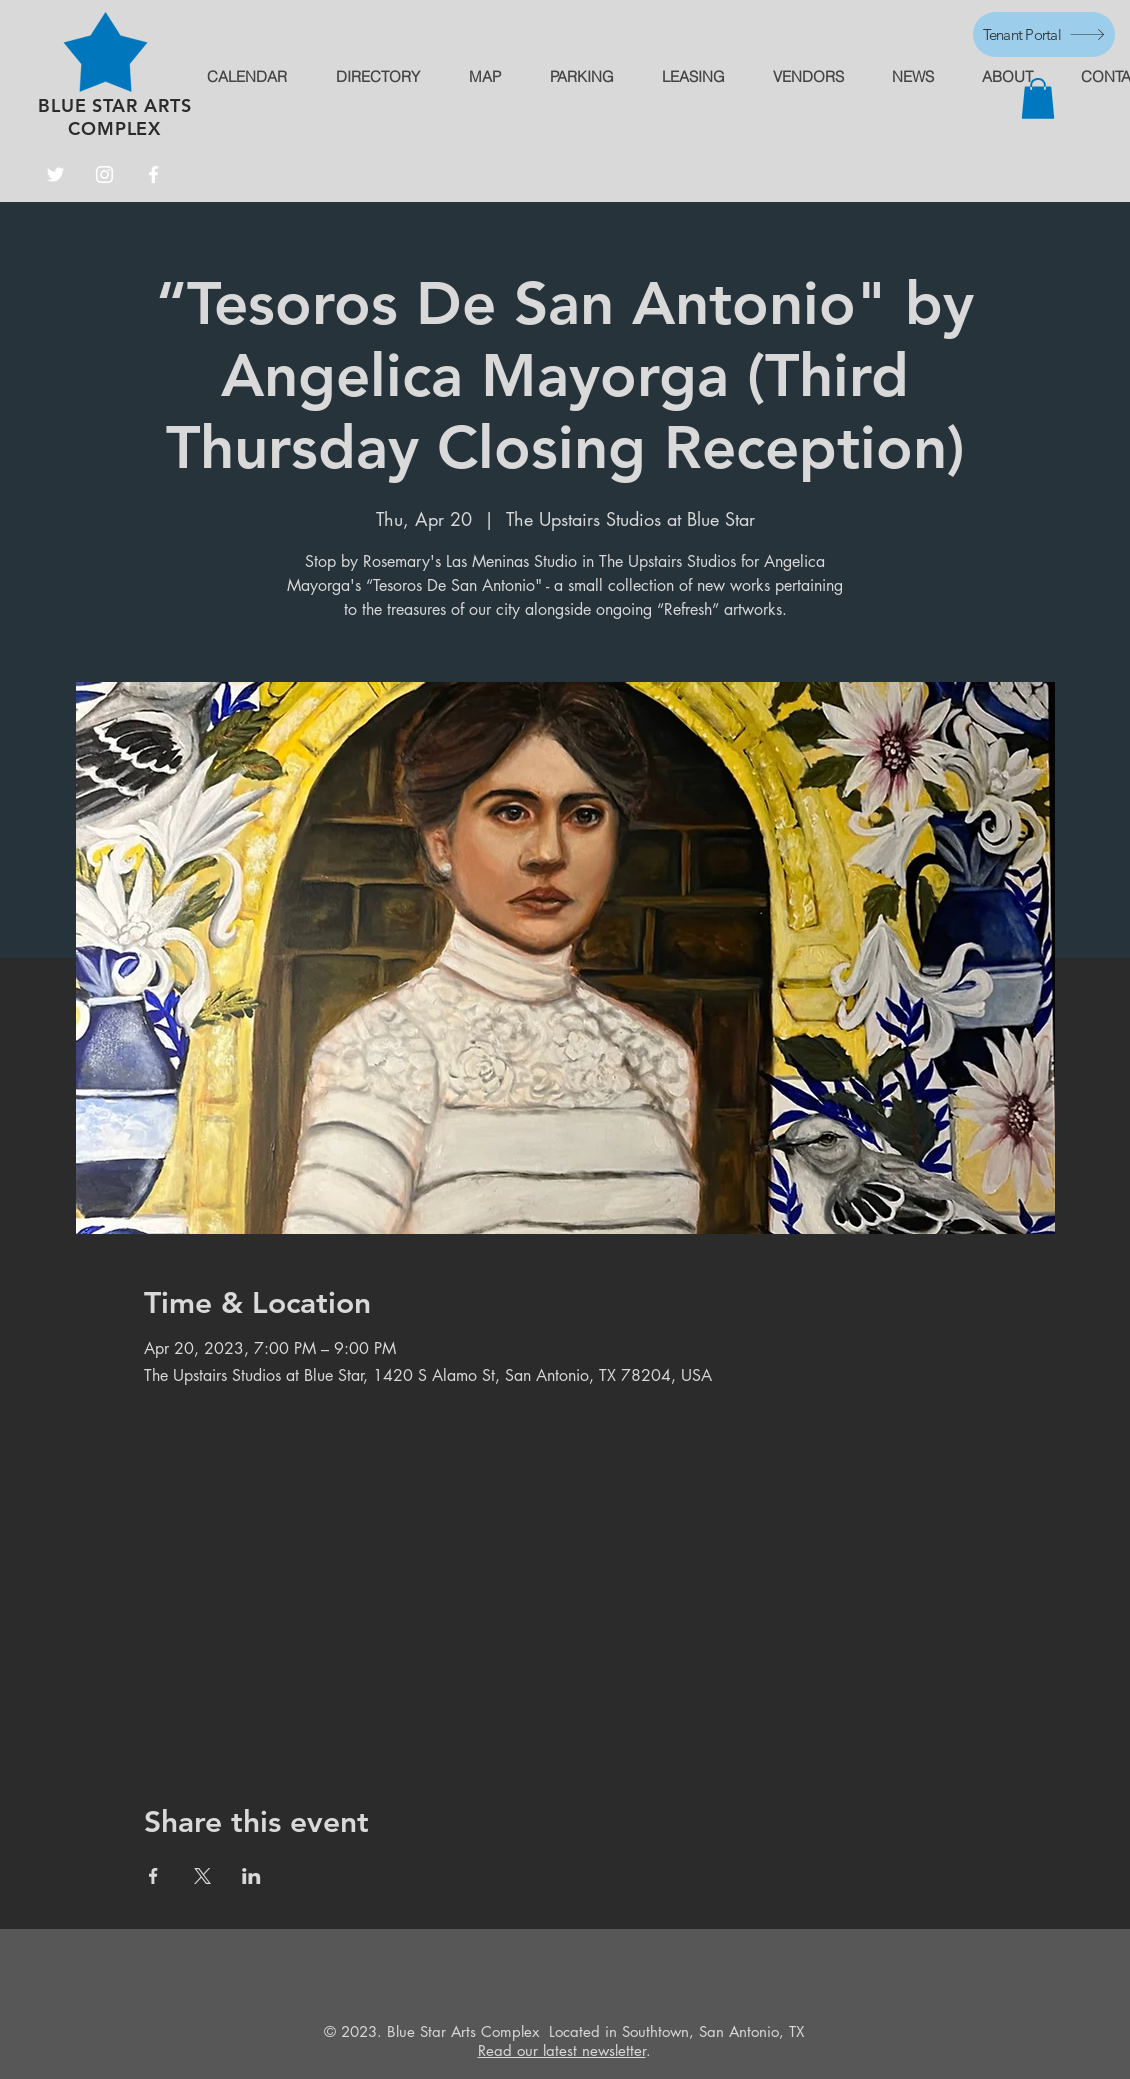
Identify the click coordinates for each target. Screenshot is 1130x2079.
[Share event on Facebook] (153, 1876)
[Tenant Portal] (1044, 34)
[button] (1038, 98)
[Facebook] (153, 174)
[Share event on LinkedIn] (251, 1876)
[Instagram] (104, 174)
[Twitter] (55, 174)
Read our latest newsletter (562, 2050)
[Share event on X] (202, 1876)
